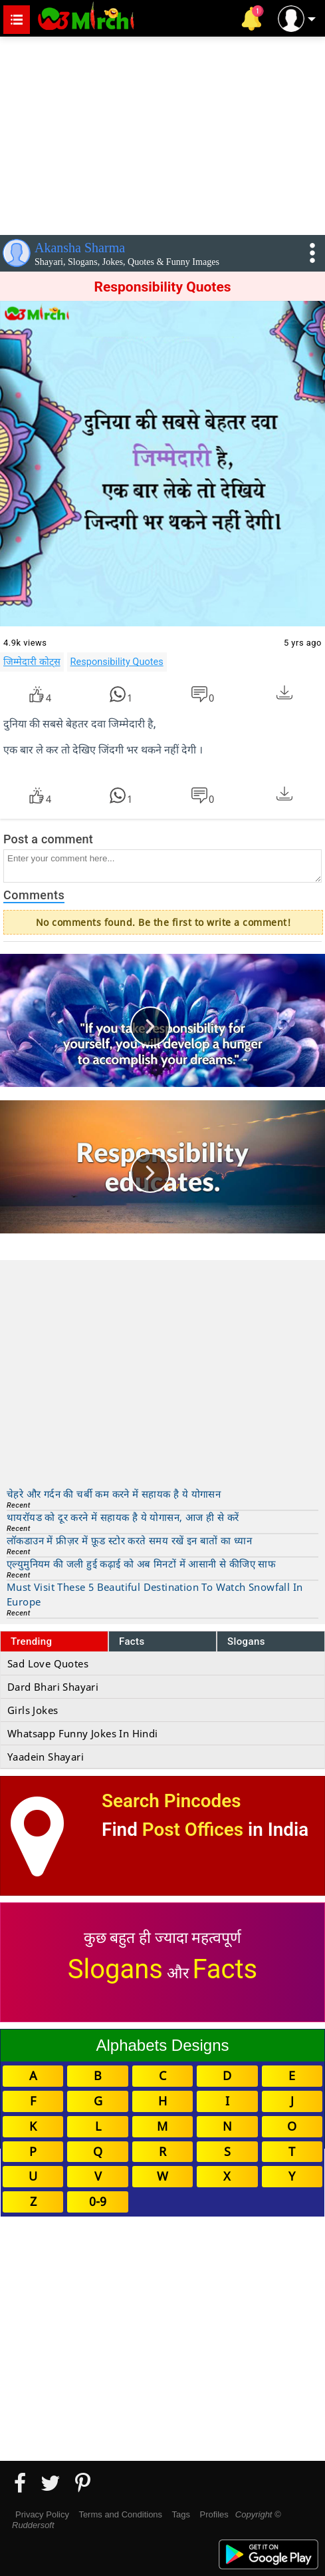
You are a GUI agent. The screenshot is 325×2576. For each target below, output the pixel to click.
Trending (32, 1641)
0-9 (97, 2201)
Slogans (246, 1641)
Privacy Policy (42, 2514)
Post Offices (192, 1829)
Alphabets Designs (162, 2045)
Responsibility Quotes (116, 662)
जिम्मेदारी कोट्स (31, 662)
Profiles (213, 2514)
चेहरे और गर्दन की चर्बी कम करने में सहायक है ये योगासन (114, 1493)
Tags (181, 2514)
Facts (132, 1641)
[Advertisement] (162, 133)
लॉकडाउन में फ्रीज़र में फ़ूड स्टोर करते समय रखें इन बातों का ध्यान (129, 1540)
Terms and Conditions (120, 2514)
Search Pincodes (171, 1801)
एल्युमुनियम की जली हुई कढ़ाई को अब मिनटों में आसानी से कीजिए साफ (141, 1563)
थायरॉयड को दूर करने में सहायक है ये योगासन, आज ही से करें (123, 1517)
